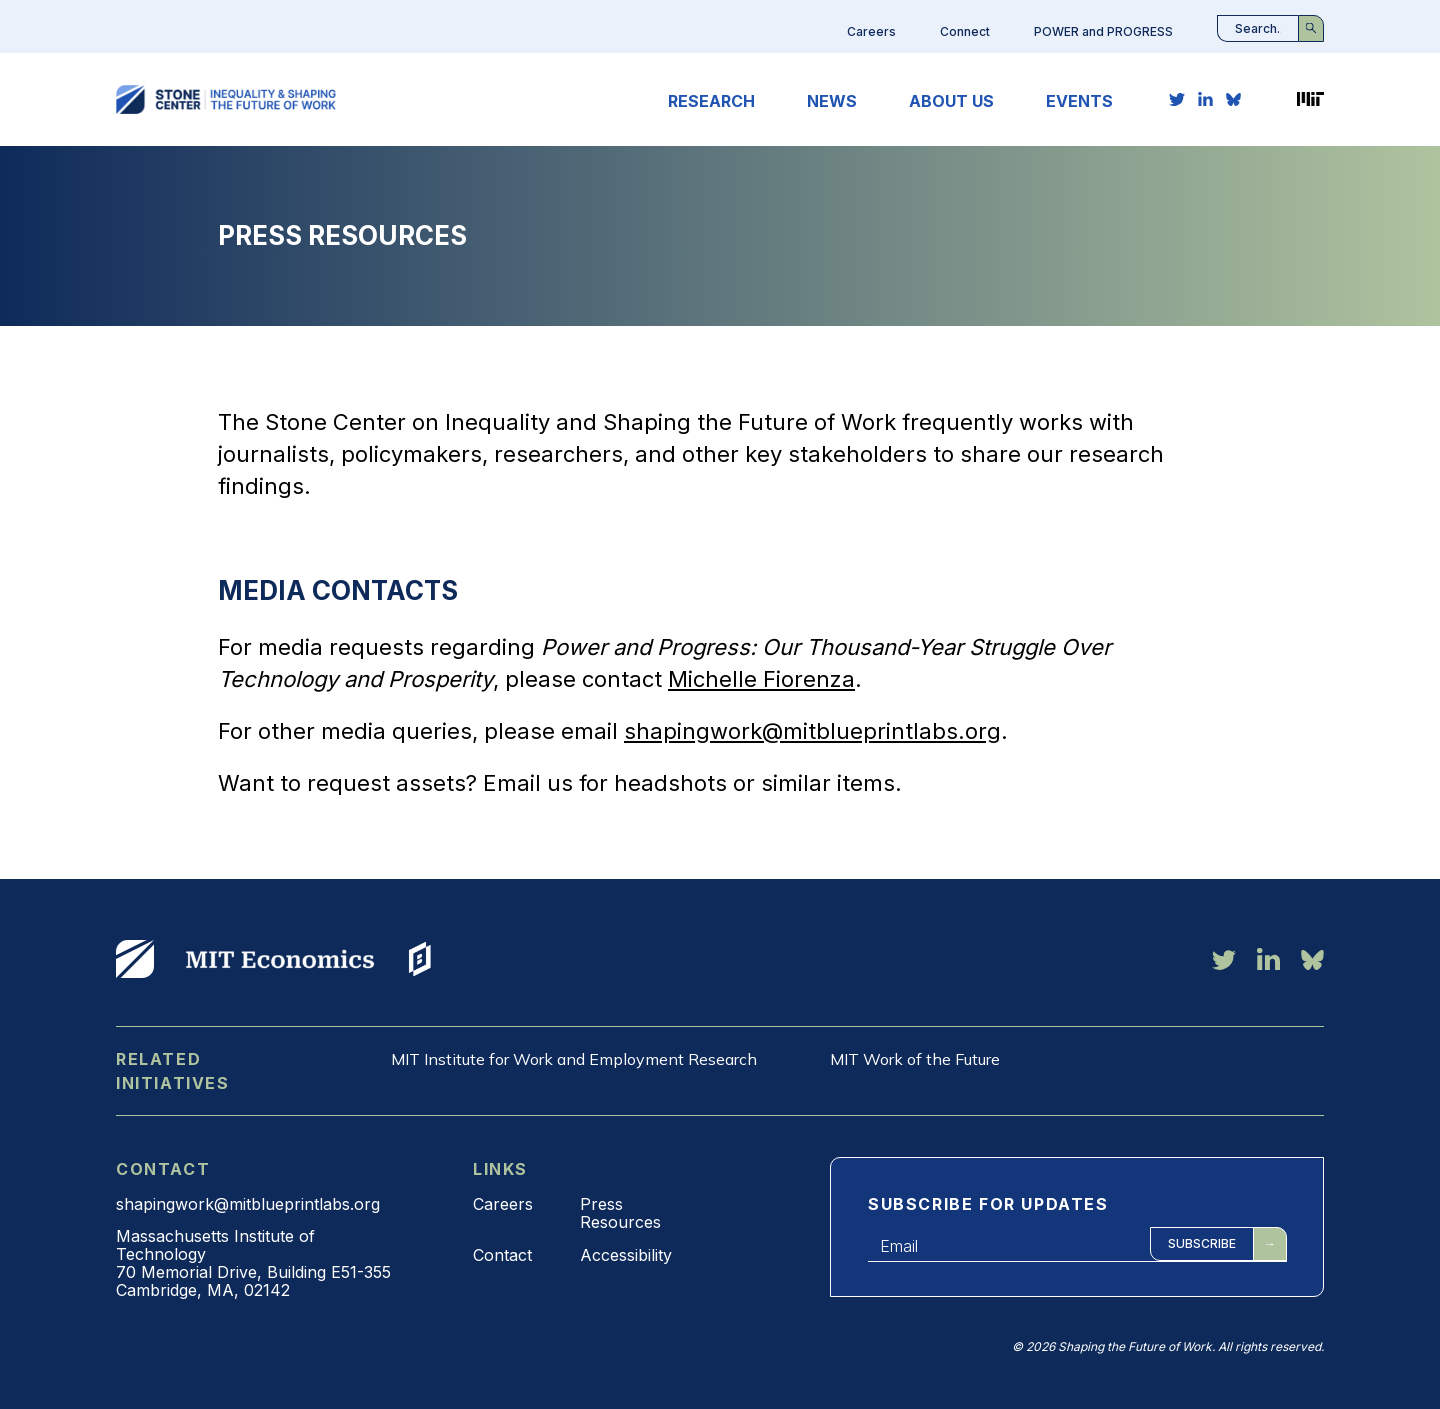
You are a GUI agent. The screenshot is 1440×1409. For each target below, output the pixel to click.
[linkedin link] (1205, 99)
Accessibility (626, 1255)
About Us (951, 101)
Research (711, 101)
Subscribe (1202, 1243)
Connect (965, 31)
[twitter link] (1177, 99)
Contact (502, 1255)
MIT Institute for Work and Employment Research (574, 1059)
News (832, 101)
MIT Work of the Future (915, 1059)
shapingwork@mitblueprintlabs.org (812, 731)
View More (135, 959)
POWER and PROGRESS (1103, 31)
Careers (871, 31)
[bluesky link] (1233, 99)
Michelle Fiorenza (761, 679)
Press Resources (620, 1213)
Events (1079, 101)
